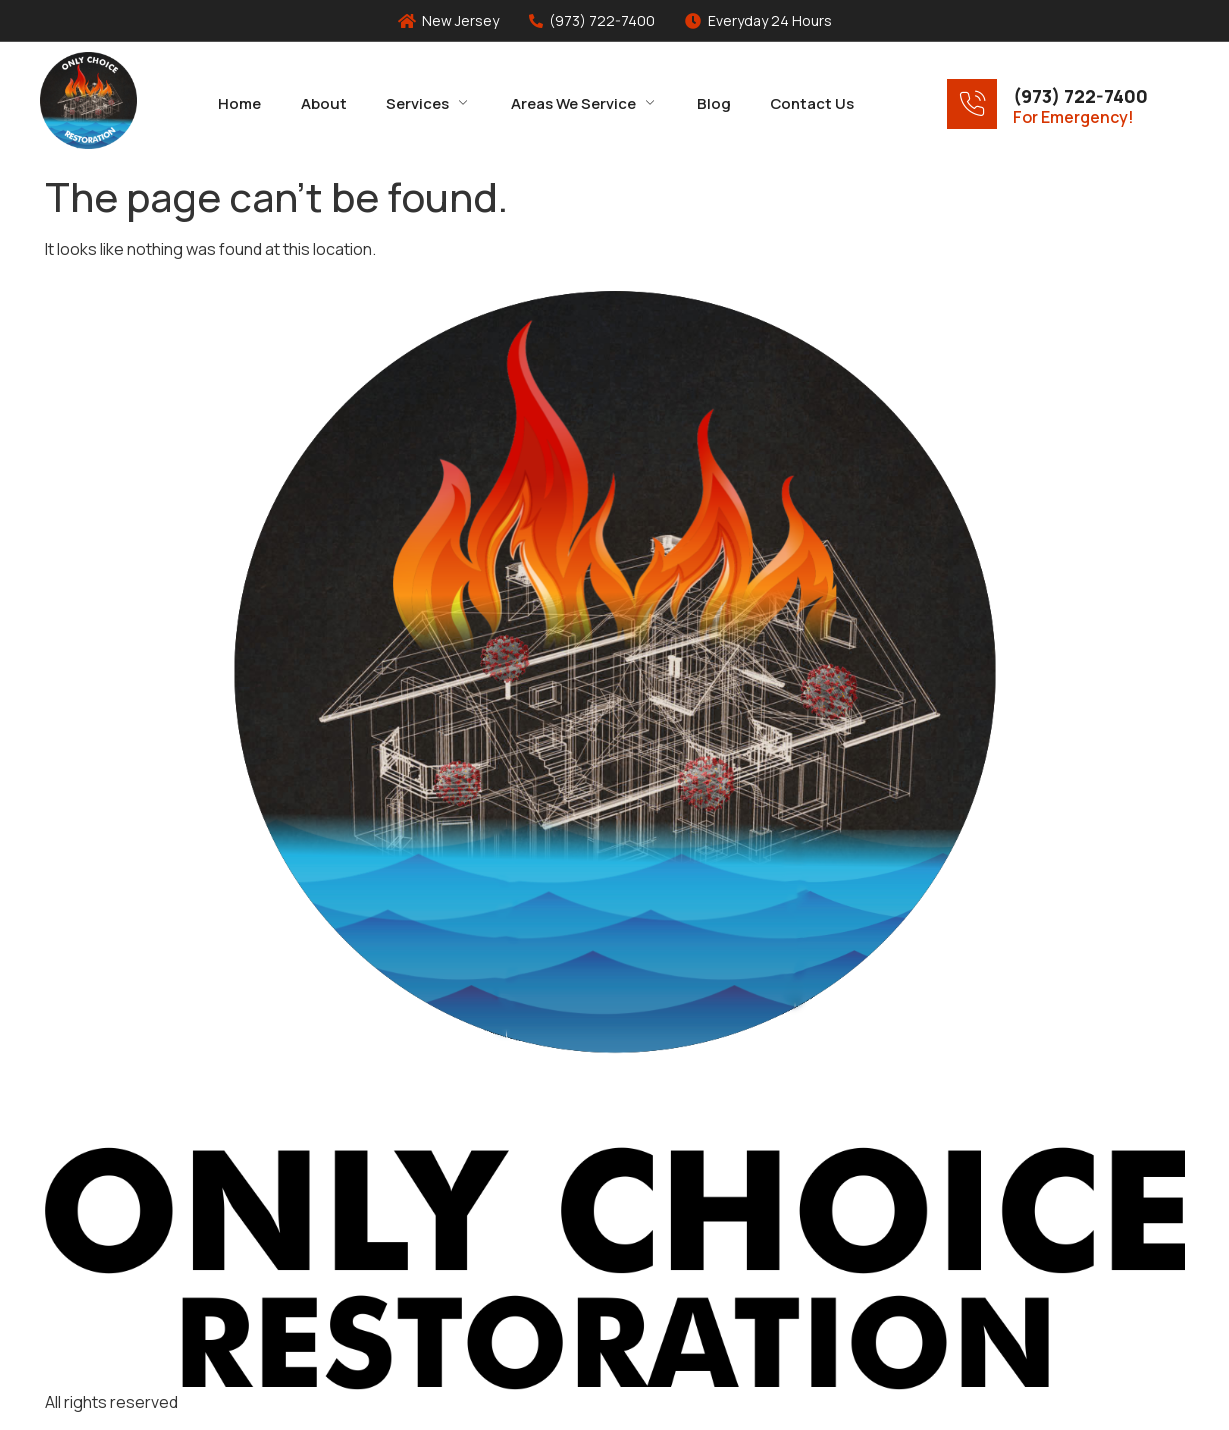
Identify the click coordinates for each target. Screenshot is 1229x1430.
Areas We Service (584, 102)
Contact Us (814, 102)
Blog (715, 102)
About (323, 102)
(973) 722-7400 (1080, 96)
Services (428, 102)
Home (238, 102)
